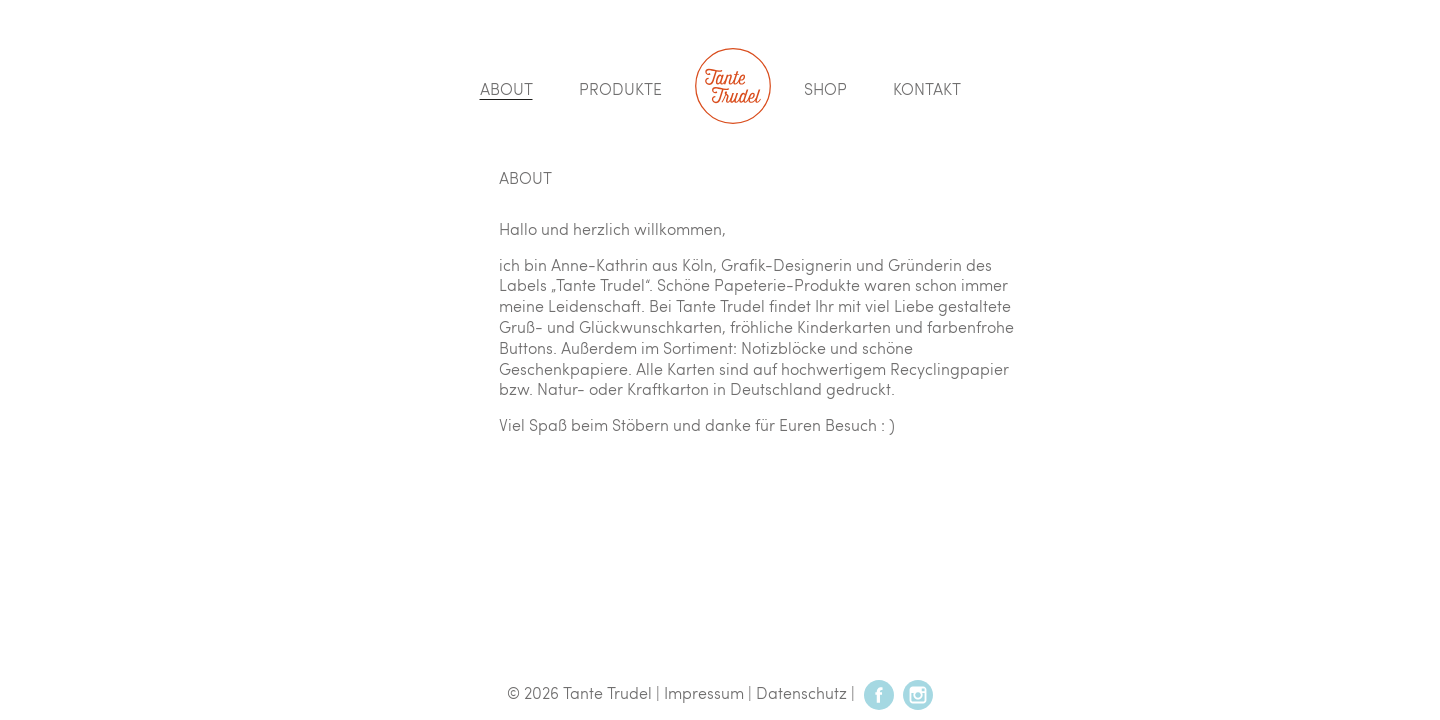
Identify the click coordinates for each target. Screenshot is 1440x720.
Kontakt (927, 88)
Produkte (620, 88)
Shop (825, 88)
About (506, 88)
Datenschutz (801, 692)
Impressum (704, 692)
